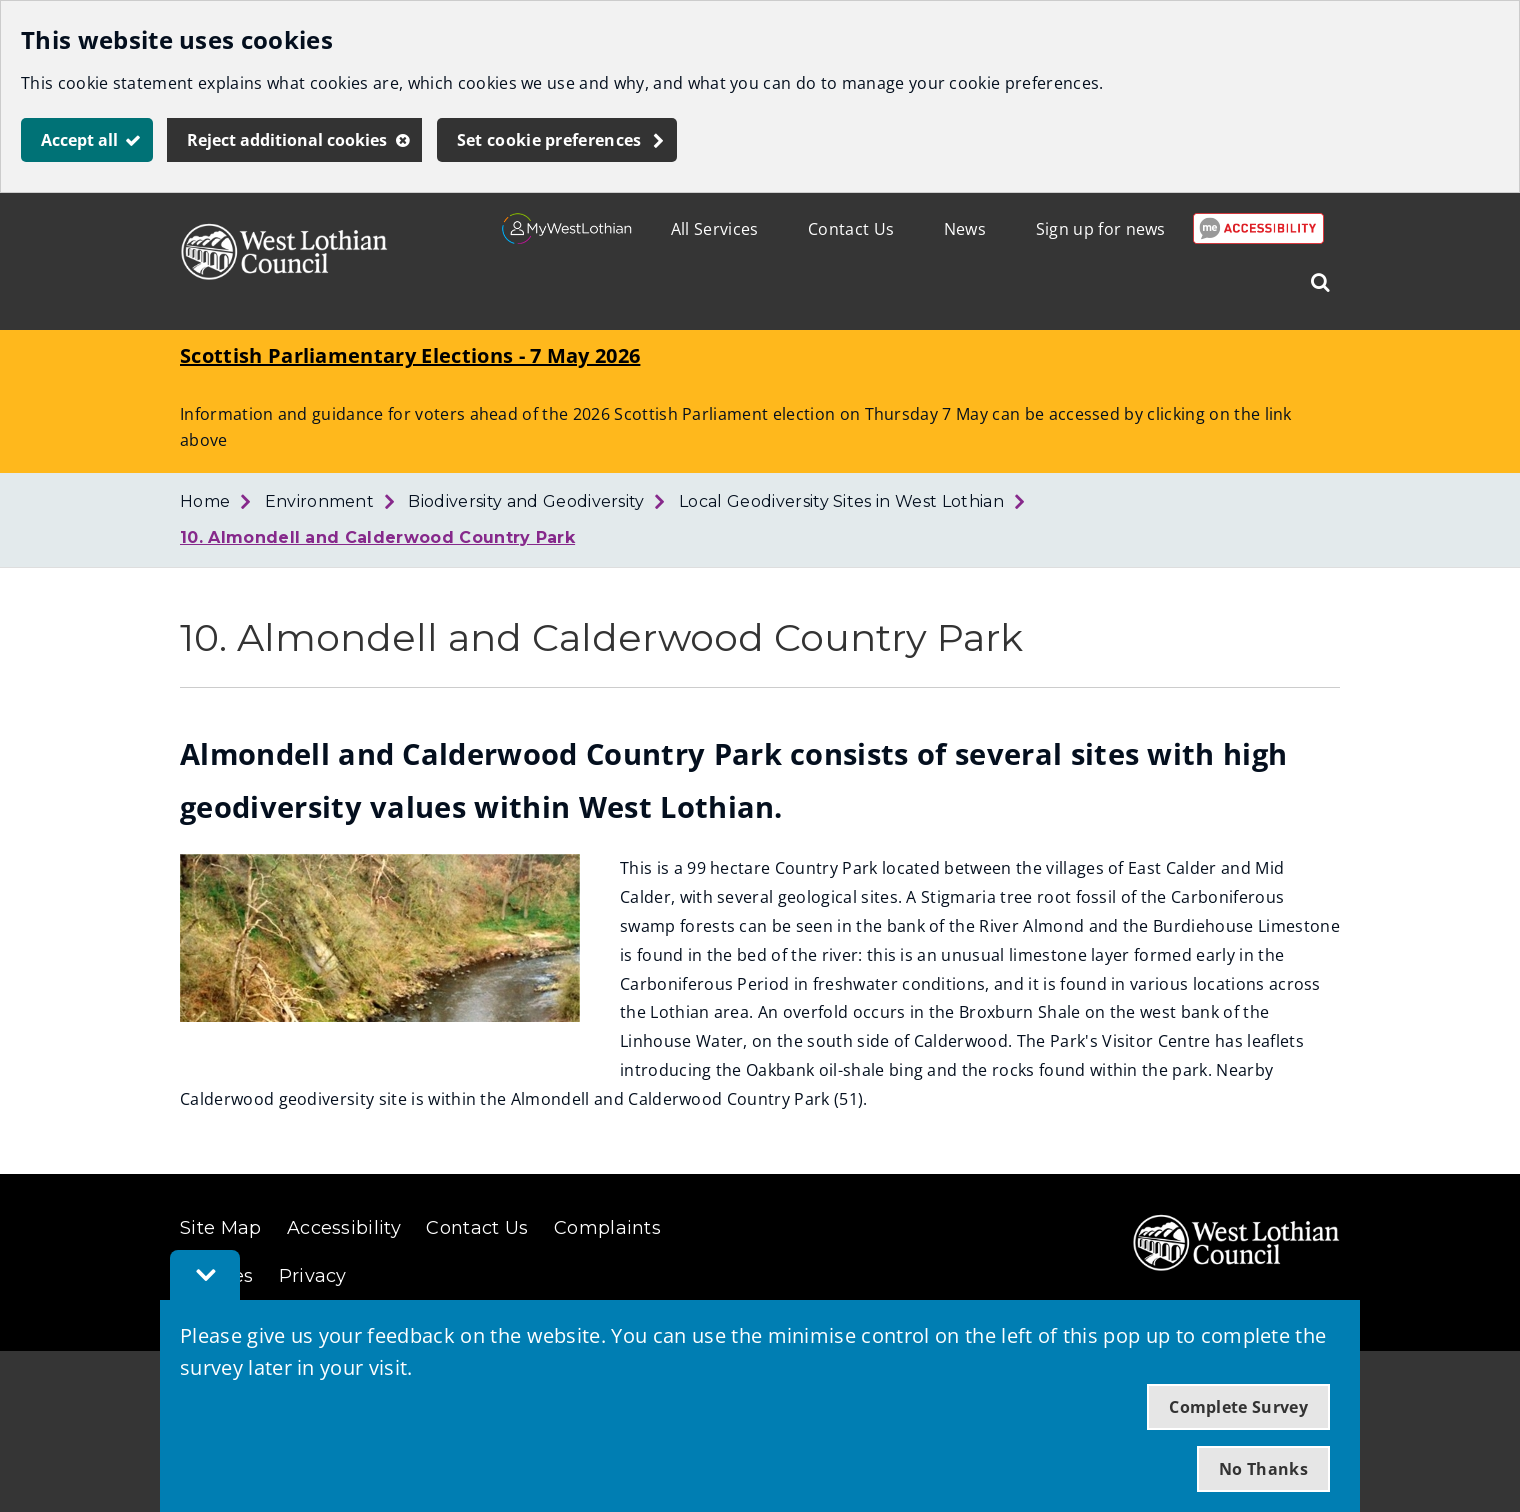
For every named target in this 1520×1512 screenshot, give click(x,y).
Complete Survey (1238, 1407)
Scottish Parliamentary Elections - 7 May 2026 (410, 355)
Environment (320, 501)
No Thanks (1263, 1469)
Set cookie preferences (549, 140)
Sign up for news (1101, 229)
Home (205, 501)
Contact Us (851, 229)
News (965, 229)
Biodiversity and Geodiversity (526, 501)
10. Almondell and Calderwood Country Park (377, 537)
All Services (715, 229)
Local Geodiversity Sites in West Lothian (841, 501)
